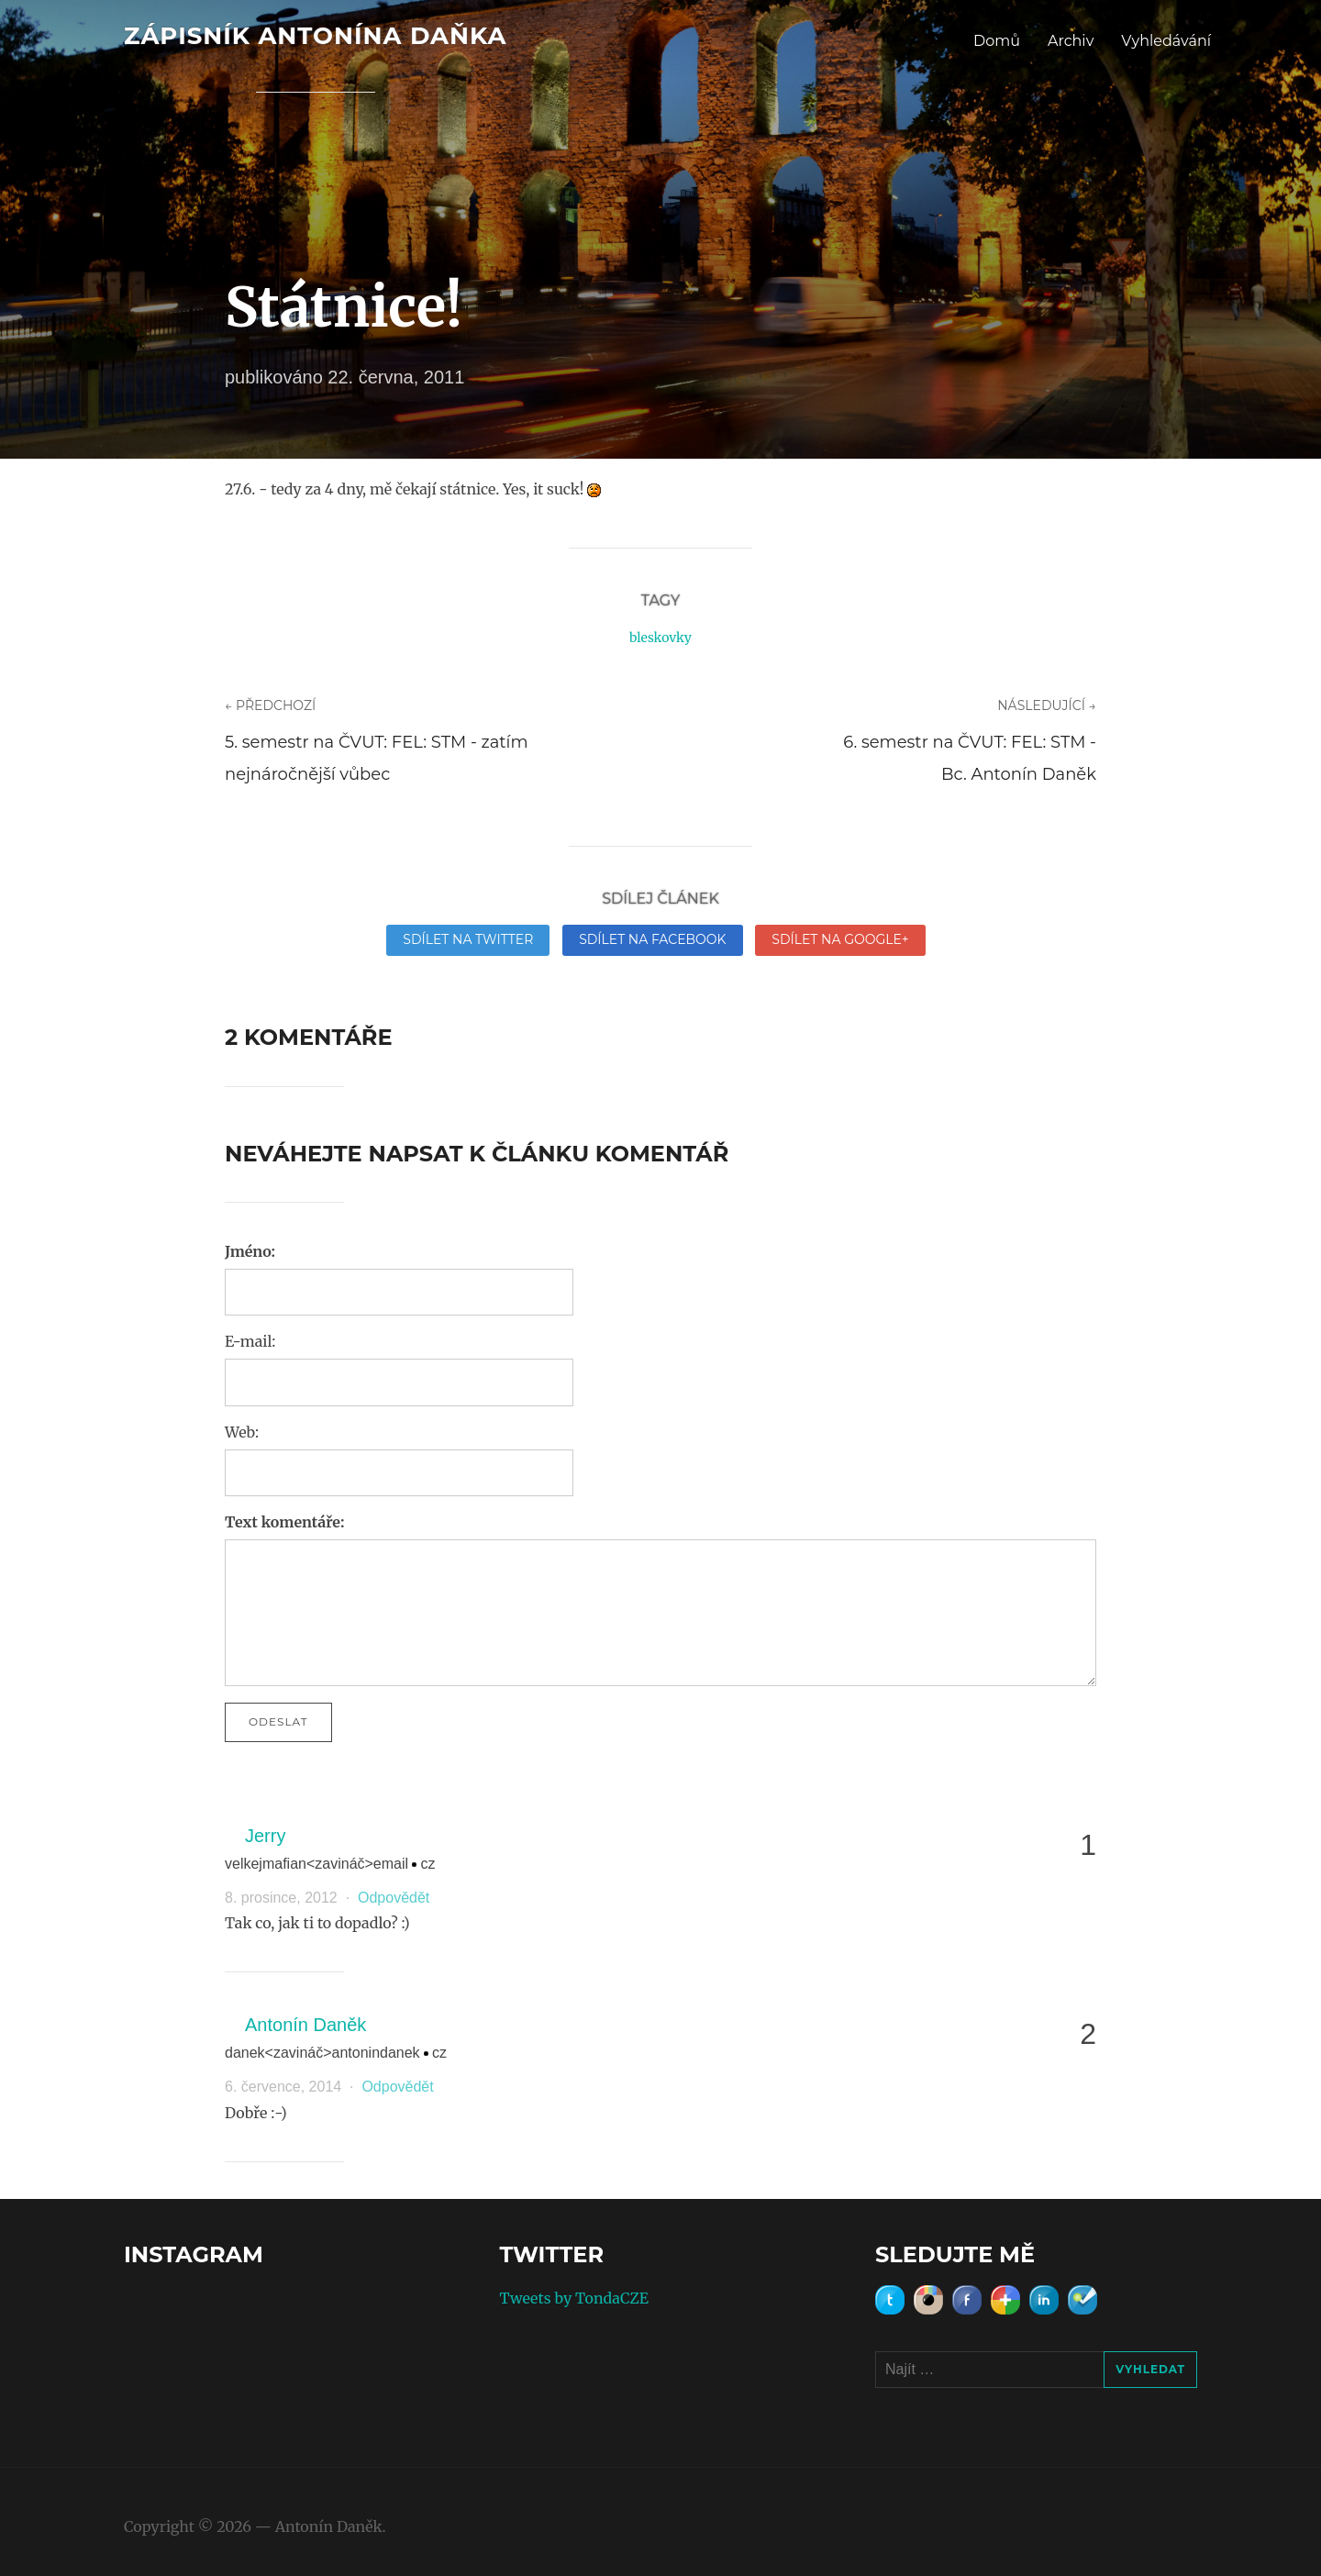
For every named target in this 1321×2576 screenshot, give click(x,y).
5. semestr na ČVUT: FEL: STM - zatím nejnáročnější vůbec (376, 757)
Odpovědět (393, 1897)
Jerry (265, 1836)
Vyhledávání (1166, 41)
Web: (242, 1432)
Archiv (1070, 41)
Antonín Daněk (305, 2025)
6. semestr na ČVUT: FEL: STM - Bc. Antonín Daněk (969, 757)
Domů (996, 41)
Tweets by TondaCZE (574, 2298)
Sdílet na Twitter (468, 939)
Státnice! (343, 306)
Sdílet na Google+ (840, 939)
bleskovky (660, 637)
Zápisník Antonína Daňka (315, 35)
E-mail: (250, 1341)
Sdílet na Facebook (652, 939)
